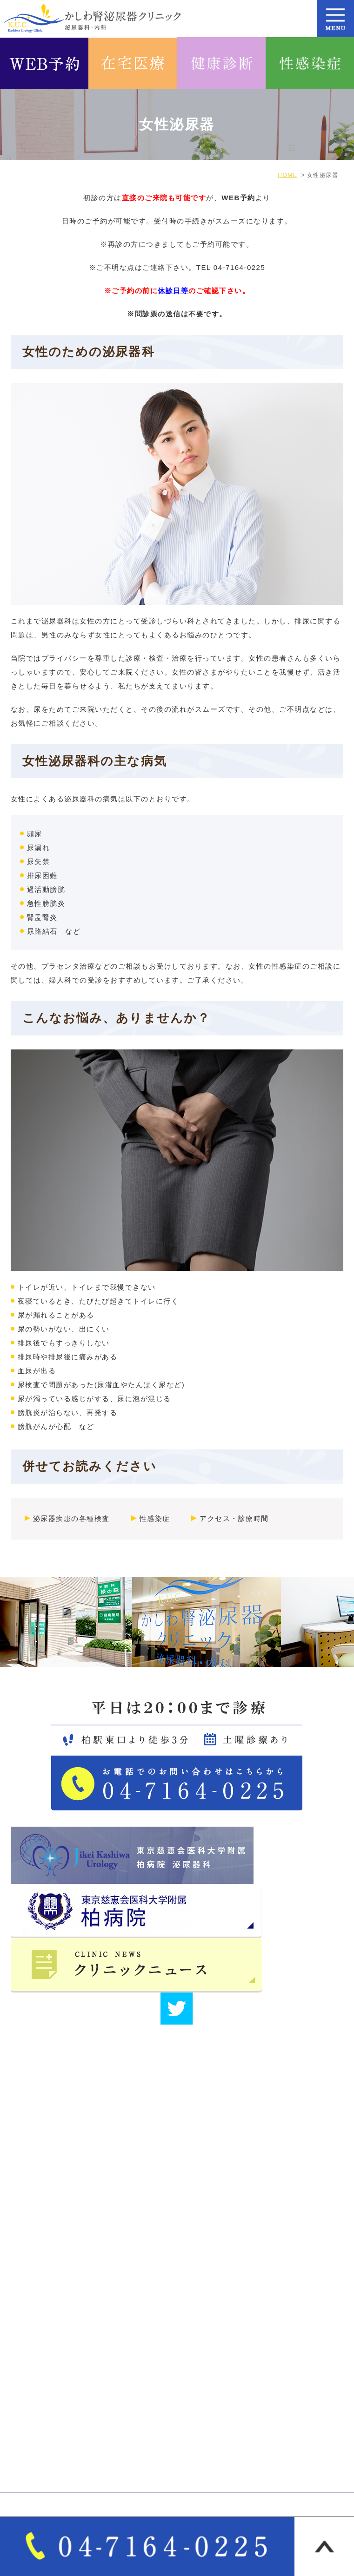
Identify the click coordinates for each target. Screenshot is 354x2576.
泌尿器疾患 (202, 2415)
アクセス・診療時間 (234, 1518)
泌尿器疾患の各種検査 (71, 1518)
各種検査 (199, 2447)
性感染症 (155, 1518)
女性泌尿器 (36, 2415)
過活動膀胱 (46, 889)
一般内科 (32, 2430)
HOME (29, 2304)
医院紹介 (199, 2304)
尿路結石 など (54, 931)
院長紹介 (199, 2320)
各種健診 (32, 2462)
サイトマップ (206, 2336)
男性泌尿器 (202, 2398)
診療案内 (32, 2398)
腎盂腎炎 (42, 917)
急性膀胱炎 (46, 903)
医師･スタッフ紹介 (50, 2336)
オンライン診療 (210, 2430)
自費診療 (32, 2447)
